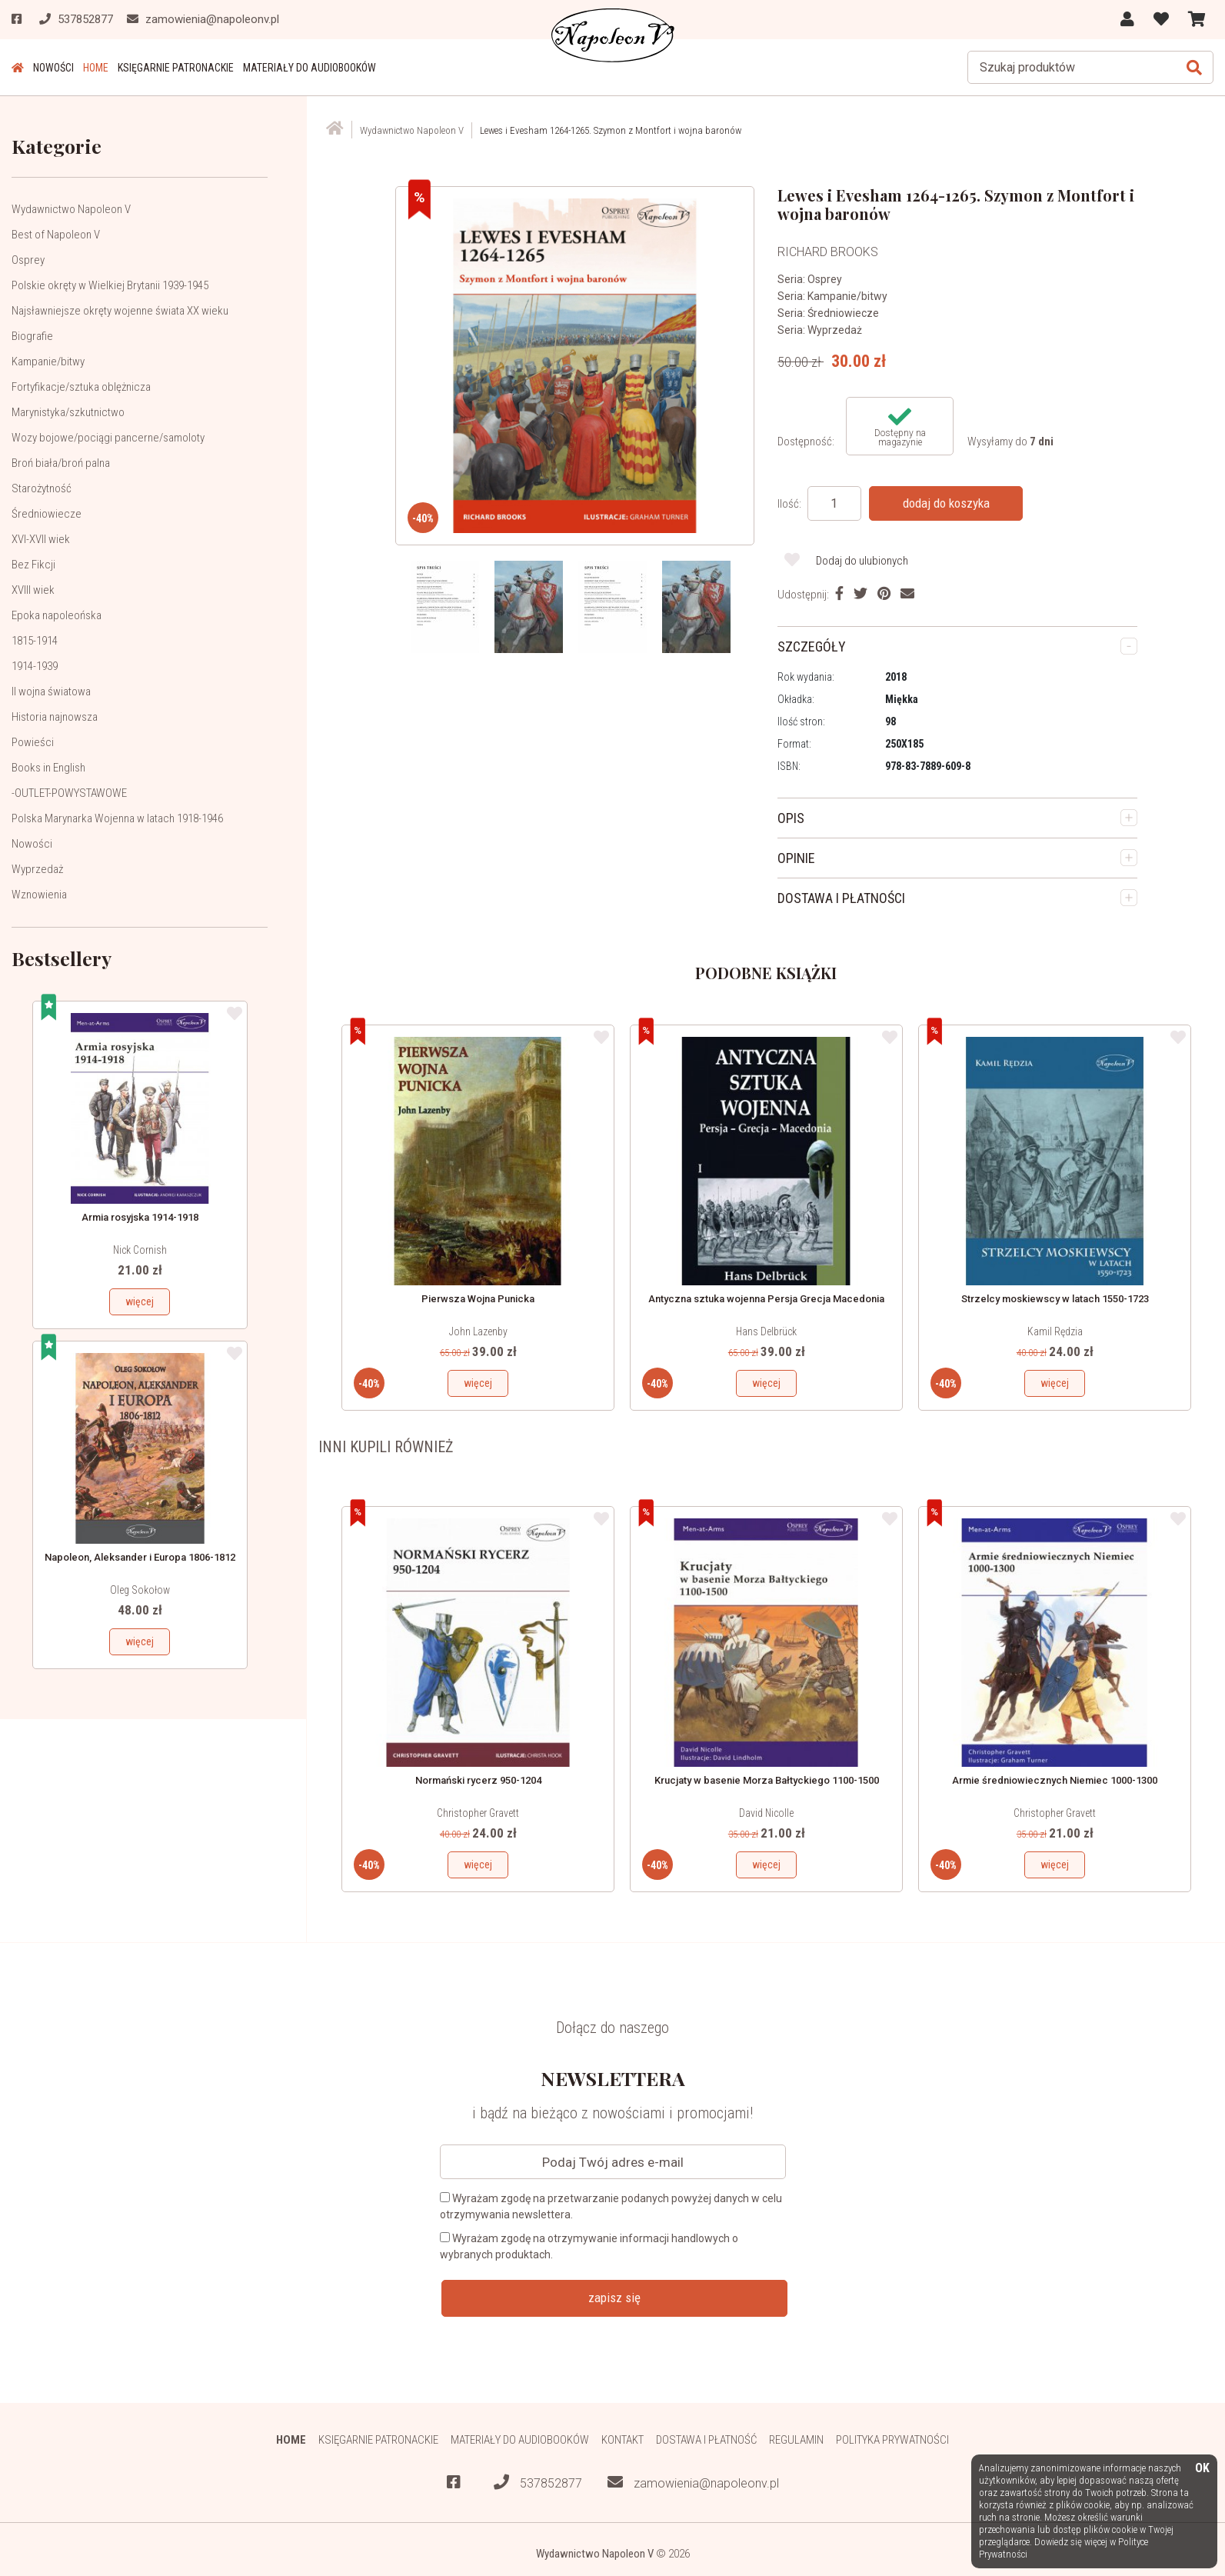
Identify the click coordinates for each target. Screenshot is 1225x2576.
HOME (95, 68)
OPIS (790, 818)
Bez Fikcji (33, 565)
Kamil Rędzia (1055, 1331)
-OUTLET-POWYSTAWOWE (69, 793)
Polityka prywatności (892, 2440)
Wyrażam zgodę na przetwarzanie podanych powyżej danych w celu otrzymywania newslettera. (611, 2206)
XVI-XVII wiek (41, 539)
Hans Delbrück (766, 1331)
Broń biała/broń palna (61, 463)
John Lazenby (478, 1331)
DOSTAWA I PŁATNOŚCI (841, 898)
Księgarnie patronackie (176, 68)
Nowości (53, 68)
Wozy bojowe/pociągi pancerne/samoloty (108, 438)
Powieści (33, 742)
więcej (139, 1301)
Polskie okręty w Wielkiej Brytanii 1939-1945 (110, 285)
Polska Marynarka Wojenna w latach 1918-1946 (117, 818)
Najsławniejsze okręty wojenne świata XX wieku (120, 311)
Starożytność (42, 488)
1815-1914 (35, 641)
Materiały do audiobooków (309, 68)
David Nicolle (766, 1813)
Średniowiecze (47, 514)
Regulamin (796, 2440)
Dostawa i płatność (706, 2440)
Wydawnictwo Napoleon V (71, 209)
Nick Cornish (140, 1250)
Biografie (32, 336)
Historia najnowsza (55, 717)
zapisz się (614, 2297)
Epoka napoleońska (57, 615)
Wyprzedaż (37, 869)
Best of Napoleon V (56, 235)
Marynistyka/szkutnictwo (68, 412)
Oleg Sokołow (140, 1590)
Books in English (48, 768)
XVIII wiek (33, 590)
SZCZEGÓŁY (811, 646)
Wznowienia (39, 894)
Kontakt (622, 2440)
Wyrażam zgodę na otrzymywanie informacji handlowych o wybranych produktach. (589, 2246)
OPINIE (796, 858)
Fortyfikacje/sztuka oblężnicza (81, 387)
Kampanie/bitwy (48, 361)
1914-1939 (35, 666)
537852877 (538, 2482)
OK (1202, 2468)
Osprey (28, 260)
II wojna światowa (51, 691)
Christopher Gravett (478, 1813)
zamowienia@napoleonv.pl (693, 2482)
